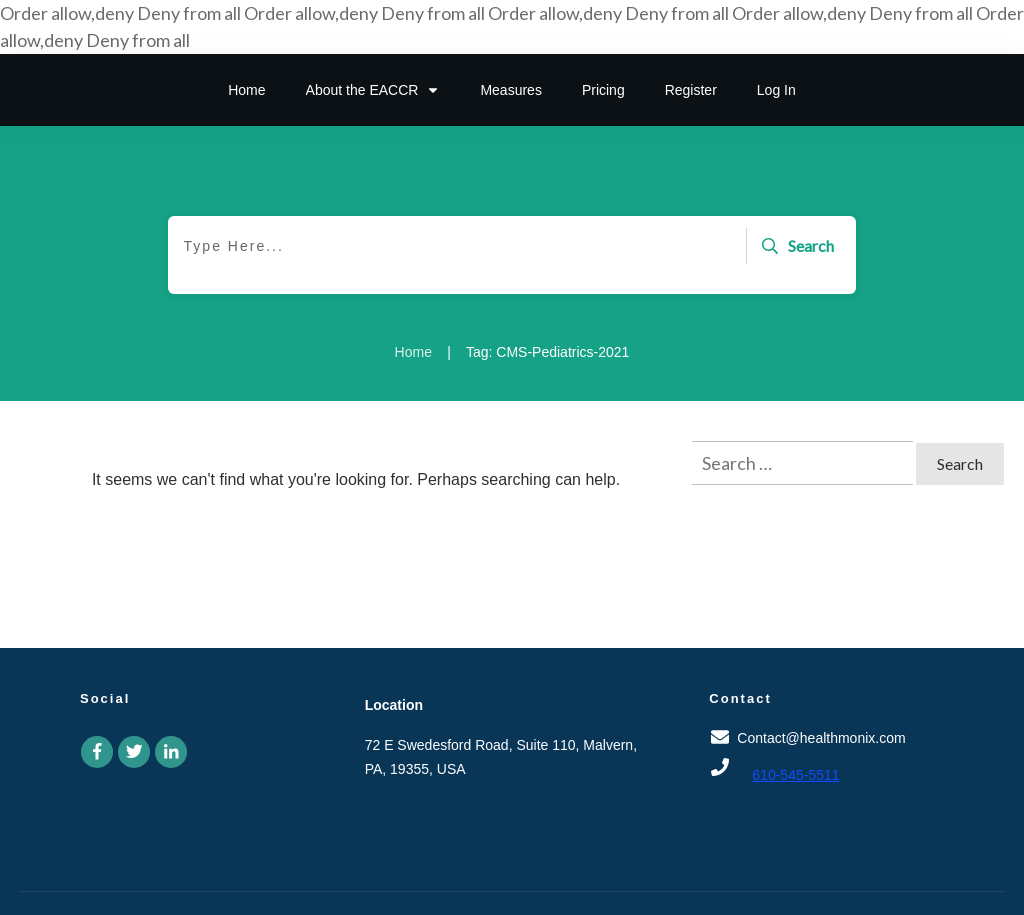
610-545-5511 (795, 775)
